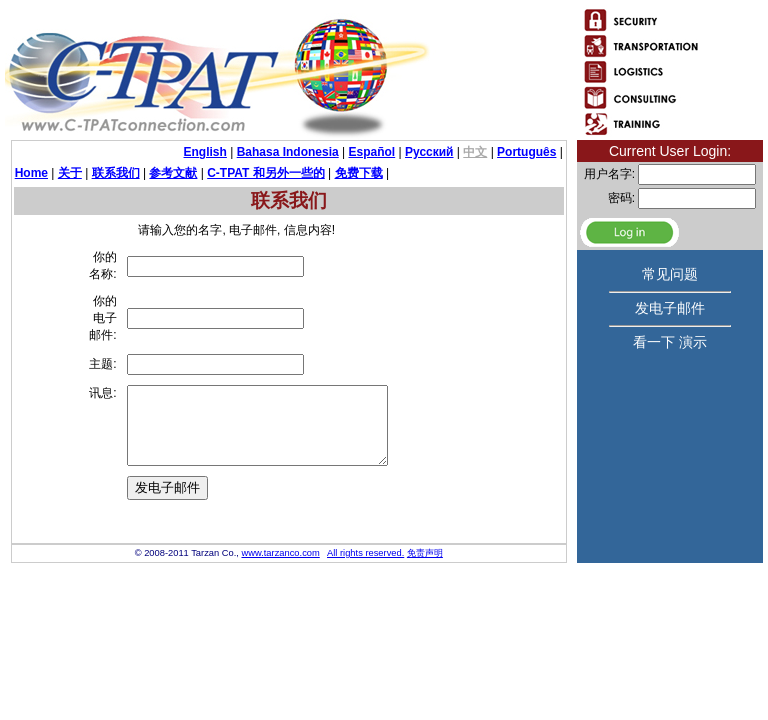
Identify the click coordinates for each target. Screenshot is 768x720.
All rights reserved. (365, 615)
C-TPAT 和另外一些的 (266, 173)
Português (526, 152)
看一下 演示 (670, 342)
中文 (475, 152)
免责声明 (425, 615)
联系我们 (116, 173)
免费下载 (359, 173)
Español (372, 152)
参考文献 (173, 173)
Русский (429, 152)
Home (31, 173)
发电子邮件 (670, 308)
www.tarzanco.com (280, 615)
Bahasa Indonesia (288, 152)
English (205, 152)
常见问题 (670, 274)
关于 (70, 173)
